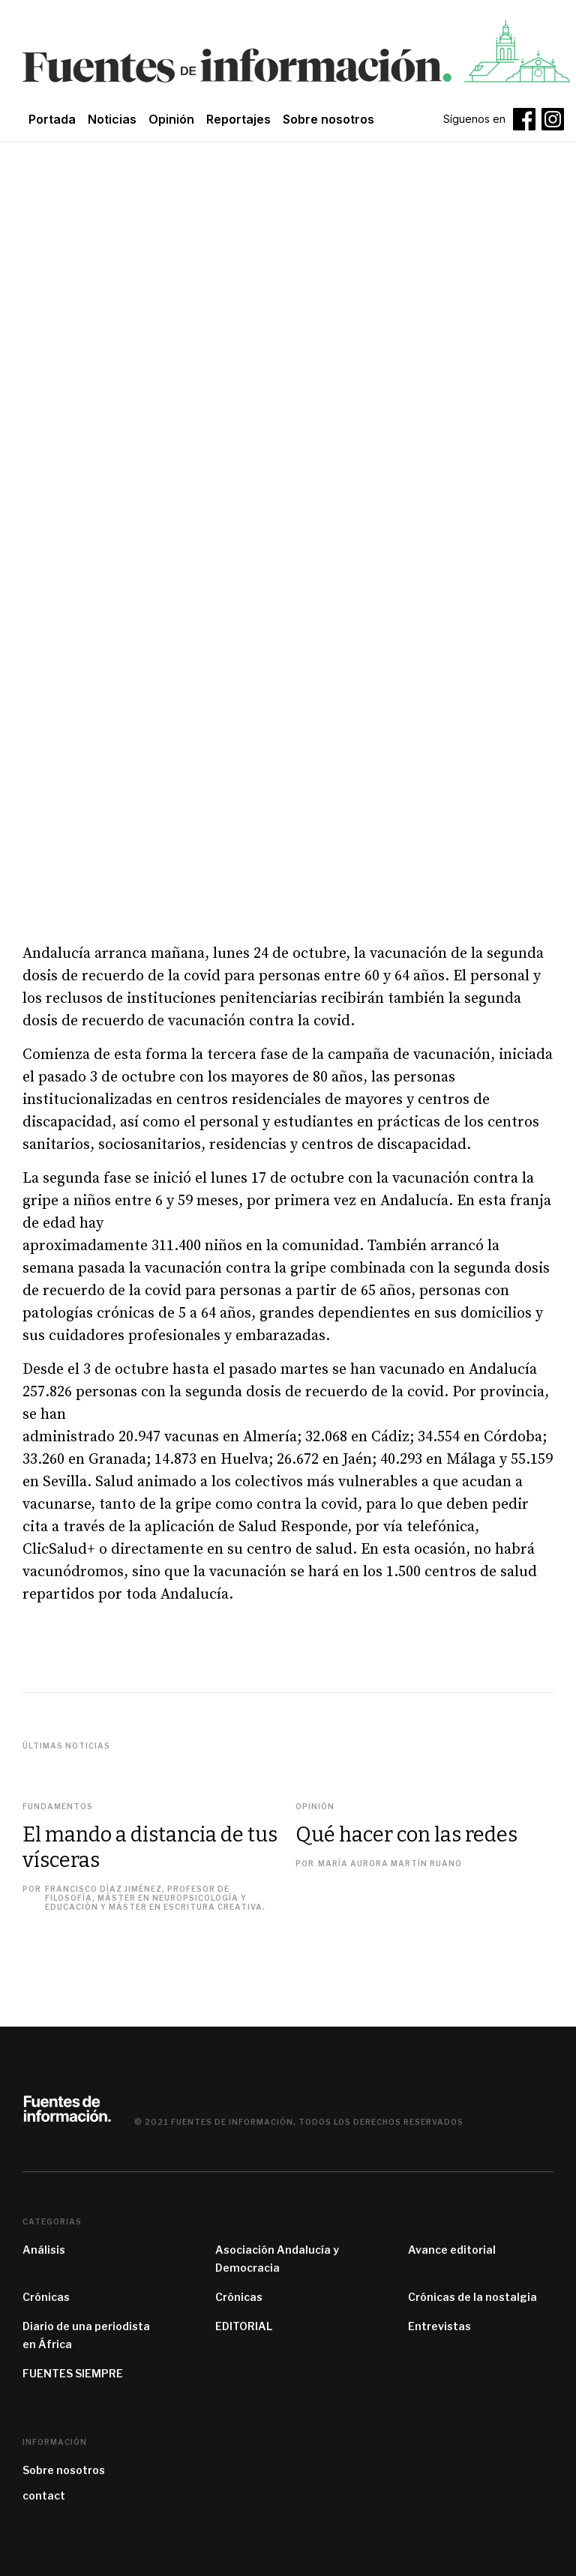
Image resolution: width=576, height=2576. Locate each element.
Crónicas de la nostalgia (472, 2296)
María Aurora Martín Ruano (390, 1863)
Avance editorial (452, 2249)
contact (43, 2495)
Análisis (43, 2249)
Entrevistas (439, 2326)
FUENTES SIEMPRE (72, 2373)
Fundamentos (57, 1806)
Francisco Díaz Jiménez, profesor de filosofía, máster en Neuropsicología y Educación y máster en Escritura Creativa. (155, 1897)
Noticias (112, 119)
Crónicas (46, 2296)
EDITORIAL (243, 2326)
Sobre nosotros (63, 2470)
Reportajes (238, 119)
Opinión (171, 119)
